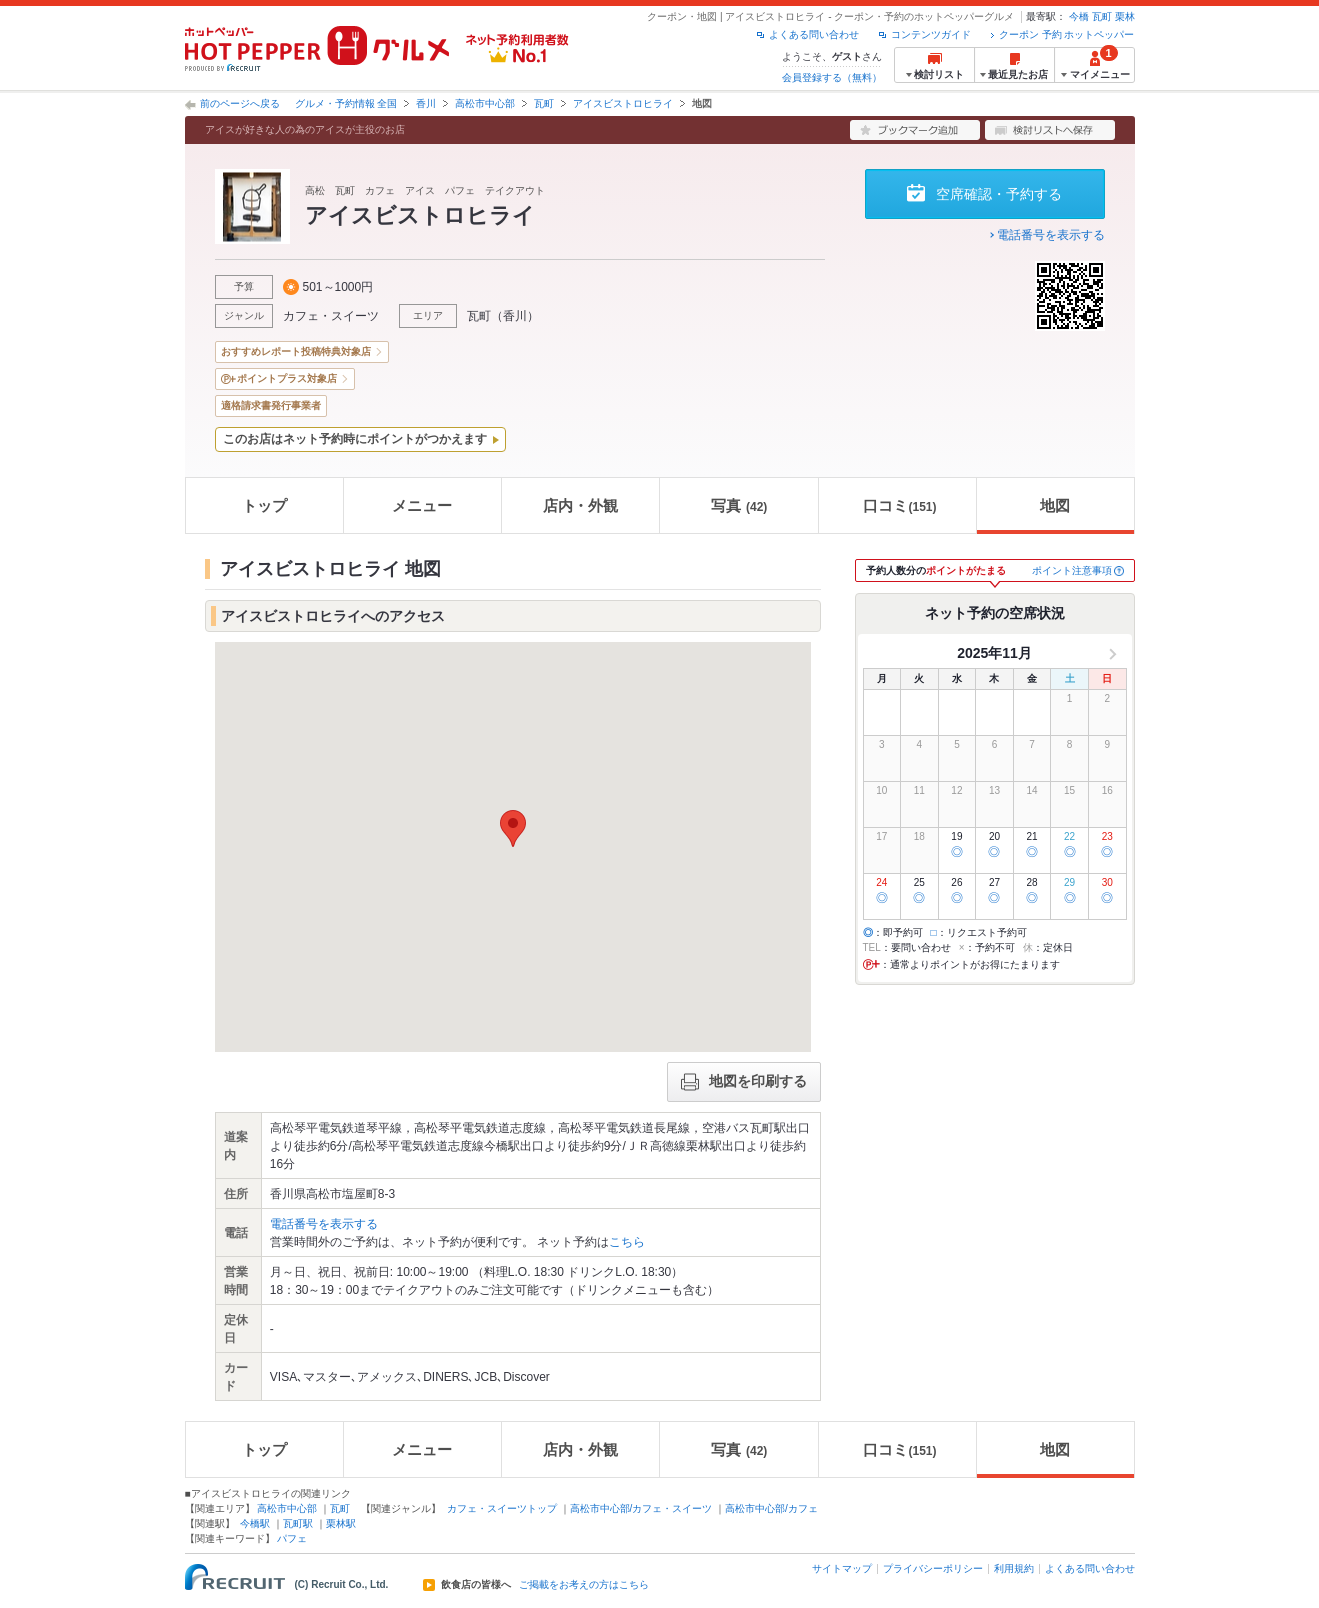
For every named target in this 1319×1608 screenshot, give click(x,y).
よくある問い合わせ (814, 34)
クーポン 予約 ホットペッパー (1067, 34)
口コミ (899, 505)
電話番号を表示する (1051, 235)
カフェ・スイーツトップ (502, 1508)
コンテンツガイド (931, 34)
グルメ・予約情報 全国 (346, 103)
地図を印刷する (744, 1082)
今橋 (1079, 16)
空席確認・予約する (999, 194)
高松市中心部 (485, 103)
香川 (426, 103)
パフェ (292, 1538)
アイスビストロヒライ (623, 103)
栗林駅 (341, 1523)
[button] (513, 828)
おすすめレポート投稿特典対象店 (296, 351)
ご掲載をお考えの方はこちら (584, 1585)
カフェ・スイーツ (331, 316)
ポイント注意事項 (1072, 570)
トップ (264, 505)
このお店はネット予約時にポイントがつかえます (355, 439)
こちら (627, 1242)
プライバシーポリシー (933, 1568)
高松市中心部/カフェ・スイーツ (641, 1508)
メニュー (422, 505)
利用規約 (1014, 1568)
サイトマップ (842, 1568)
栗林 (1125, 16)
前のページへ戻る (240, 103)
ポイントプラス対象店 (287, 378)
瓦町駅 (298, 1523)
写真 (739, 505)
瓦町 (1102, 16)
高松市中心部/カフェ (771, 1508)
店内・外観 (580, 505)
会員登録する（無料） (832, 77)
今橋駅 (255, 1523)
